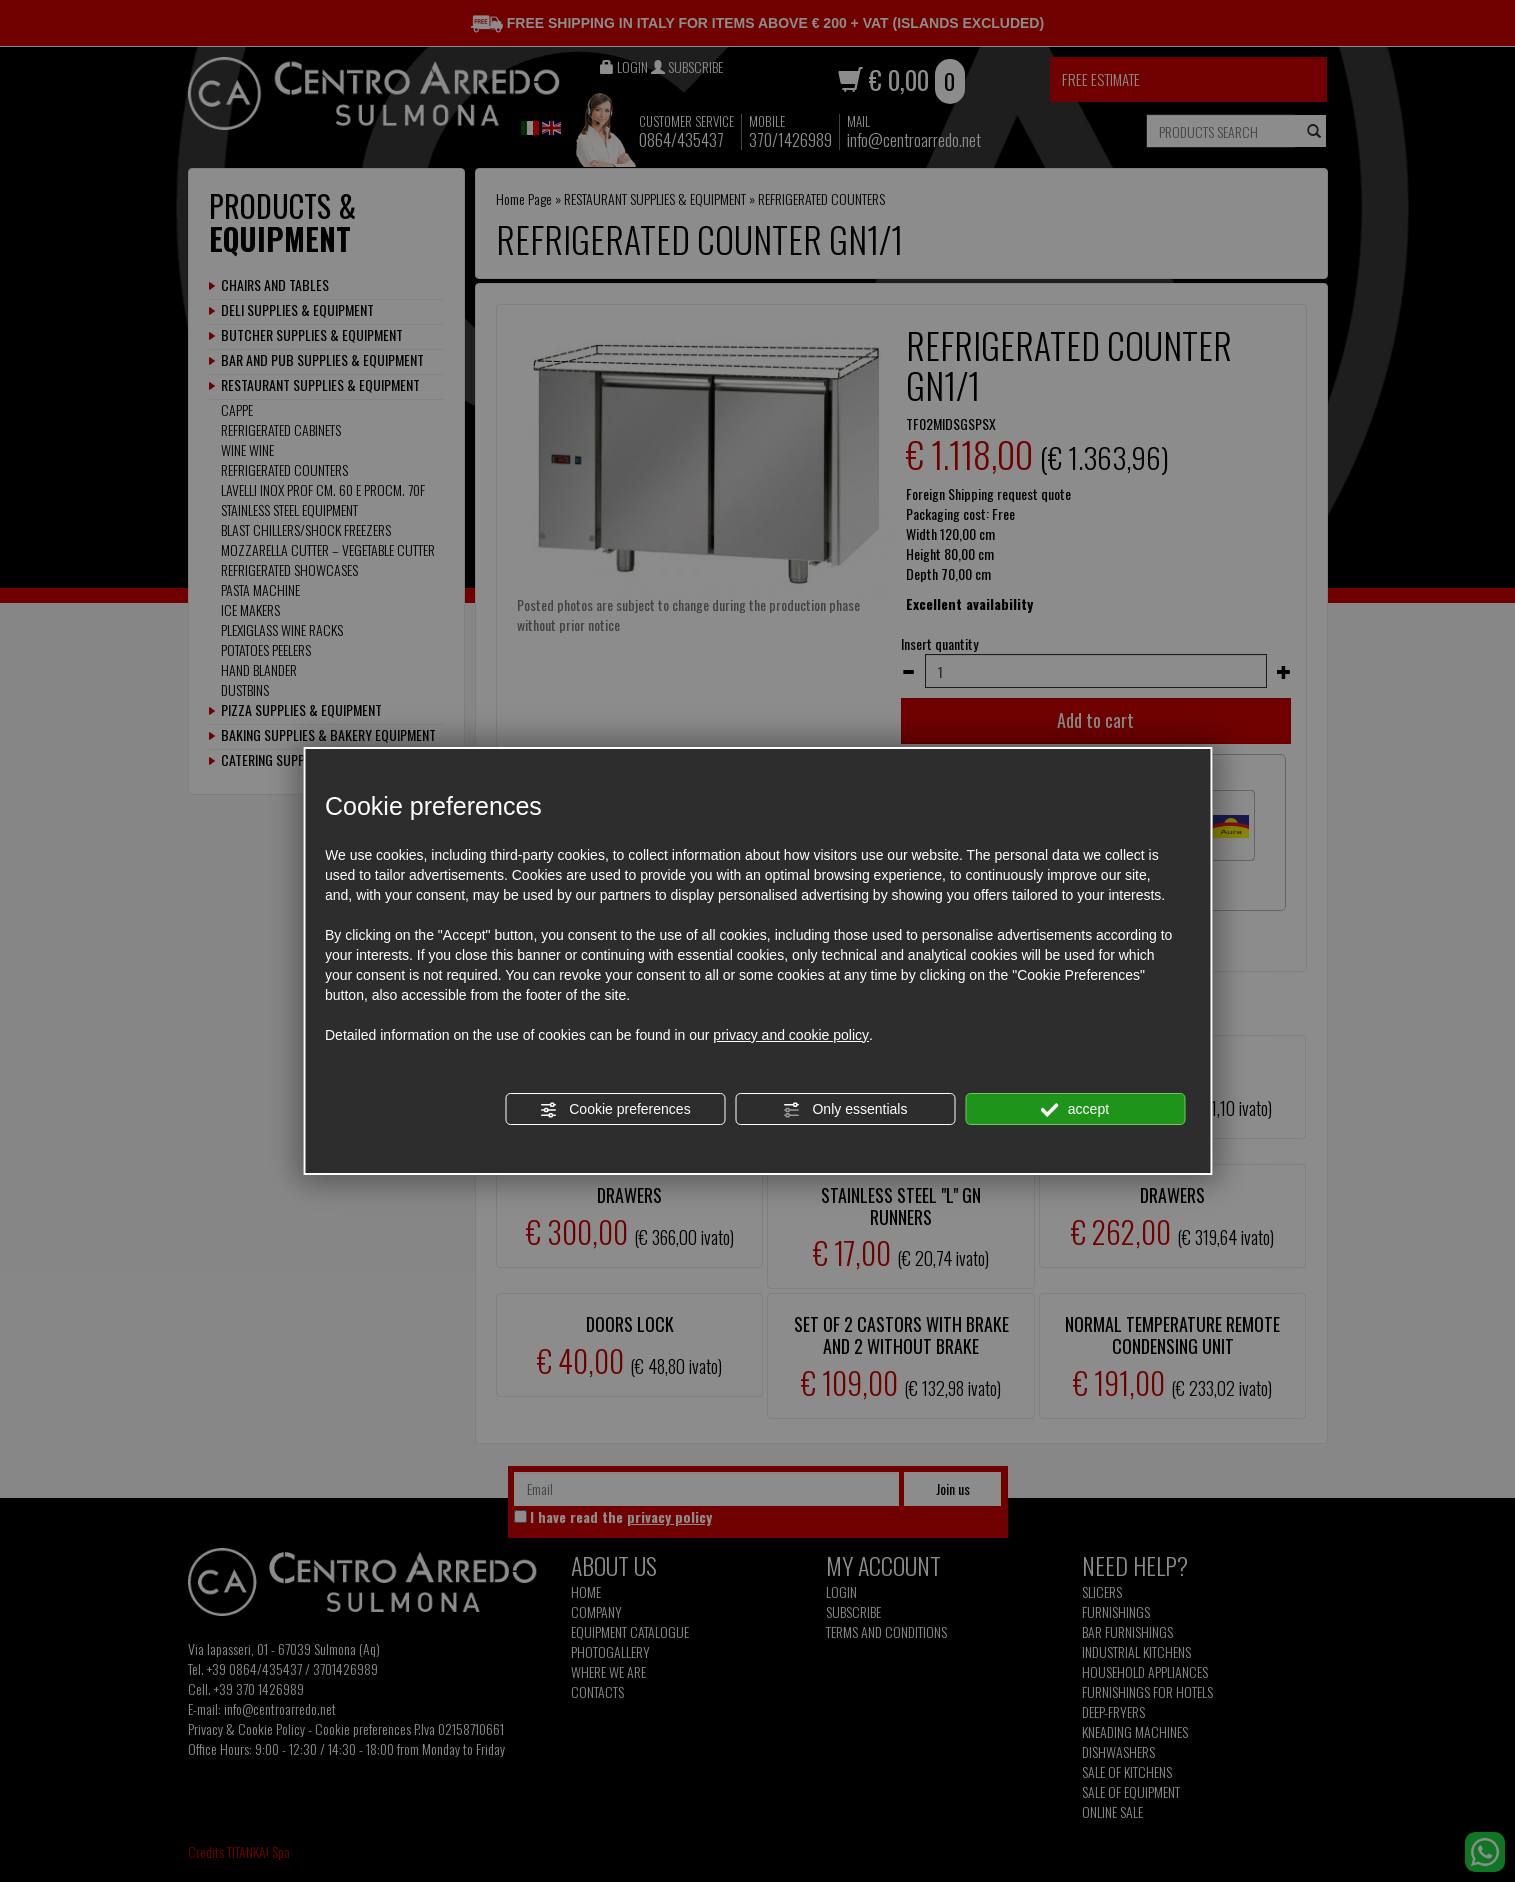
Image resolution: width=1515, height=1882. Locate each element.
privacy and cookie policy (791, 1035)
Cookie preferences (614, 1110)
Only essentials (845, 1110)
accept (1075, 1110)
